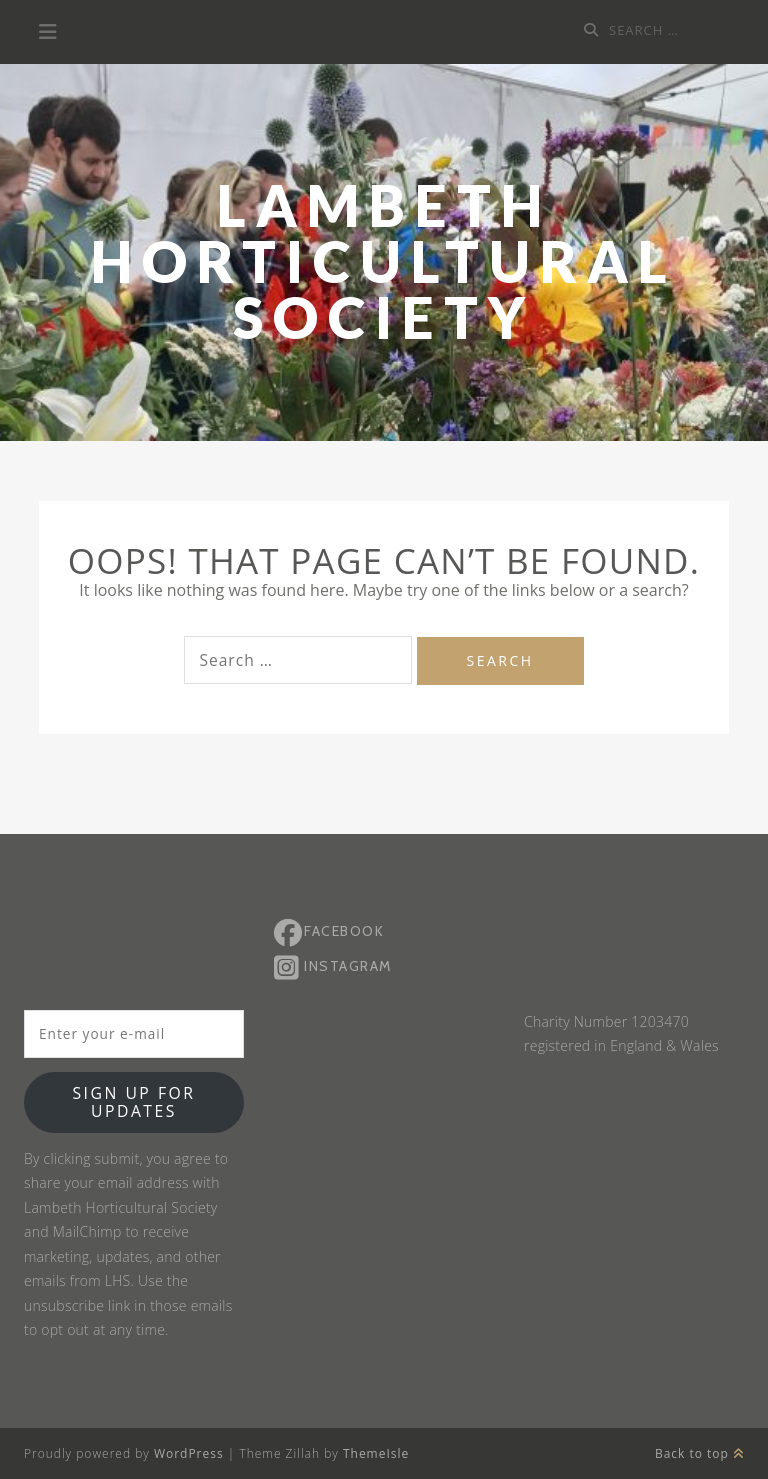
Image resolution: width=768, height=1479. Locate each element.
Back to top (699, 1453)
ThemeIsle (376, 1453)
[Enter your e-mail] (134, 1034)
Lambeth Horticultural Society (384, 261)
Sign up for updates (133, 1102)
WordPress (189, 1453)
